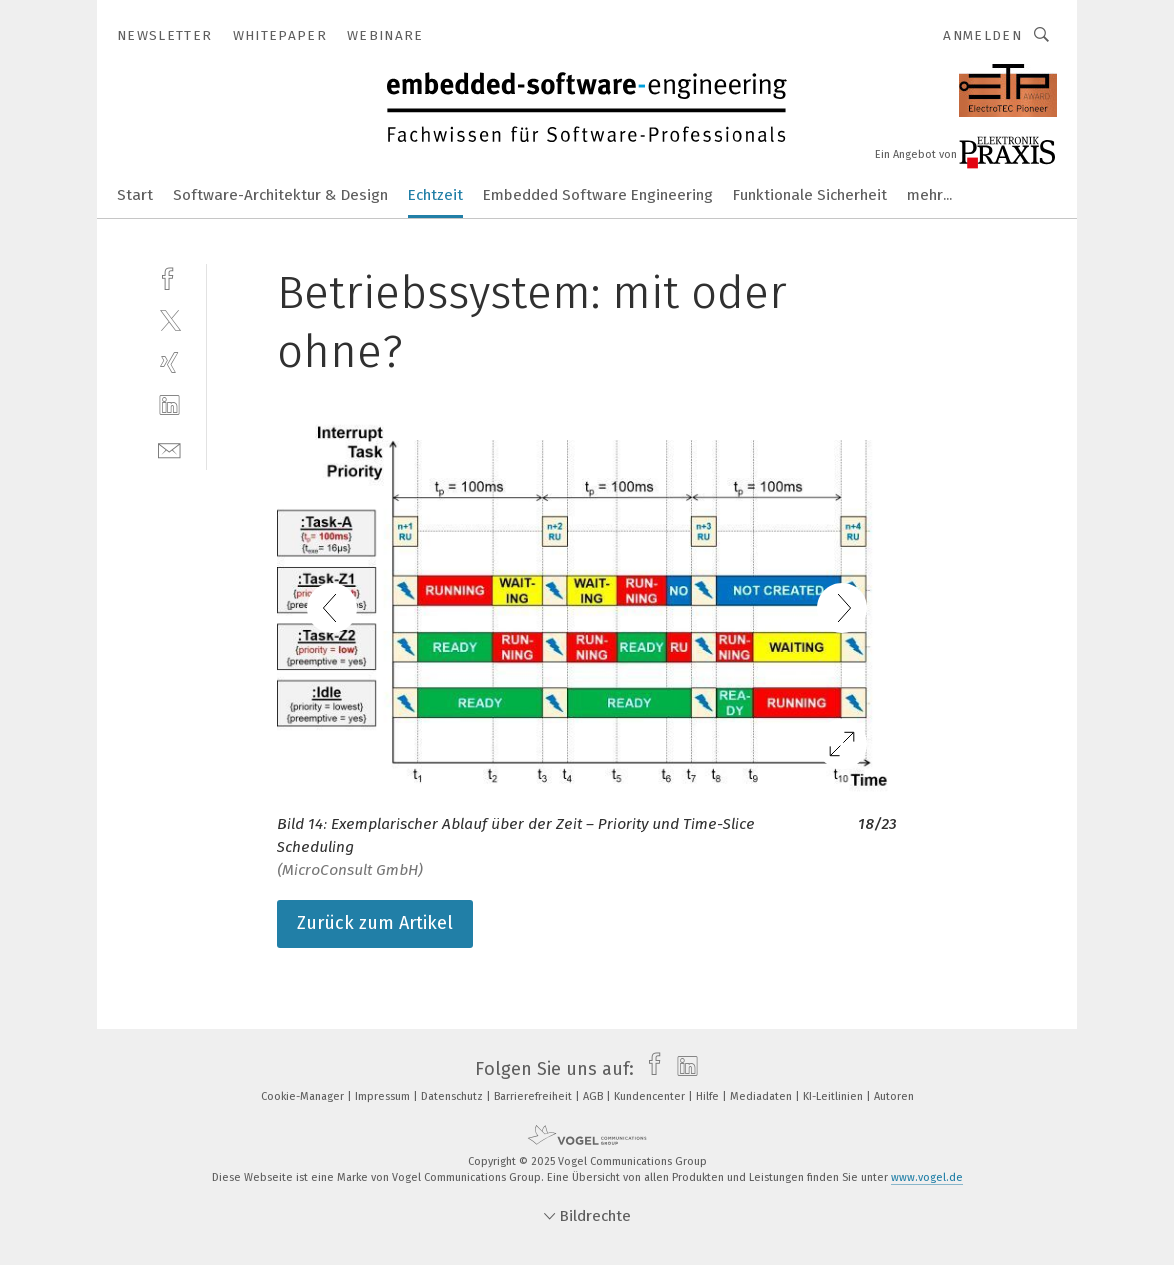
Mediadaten (762, 1096)
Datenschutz (453, 1096)
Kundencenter (651, 1096)
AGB (594, 1096)
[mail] (169, 448)
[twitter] (169, 319)
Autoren (894, 1096)
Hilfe (709, 1096)
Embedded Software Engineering (598, 195)
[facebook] (169, 276)
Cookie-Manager (304, 1096)
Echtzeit (435, 195)
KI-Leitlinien (834, 1096)
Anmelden (982, 35)
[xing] (169, 362)
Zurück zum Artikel (375, 923)
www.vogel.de (927, 1177)
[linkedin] (169, 405)
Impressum (384, 1096)
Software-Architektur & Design (280, 195)
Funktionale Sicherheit (810, 195)
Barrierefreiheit (534, 1096)
